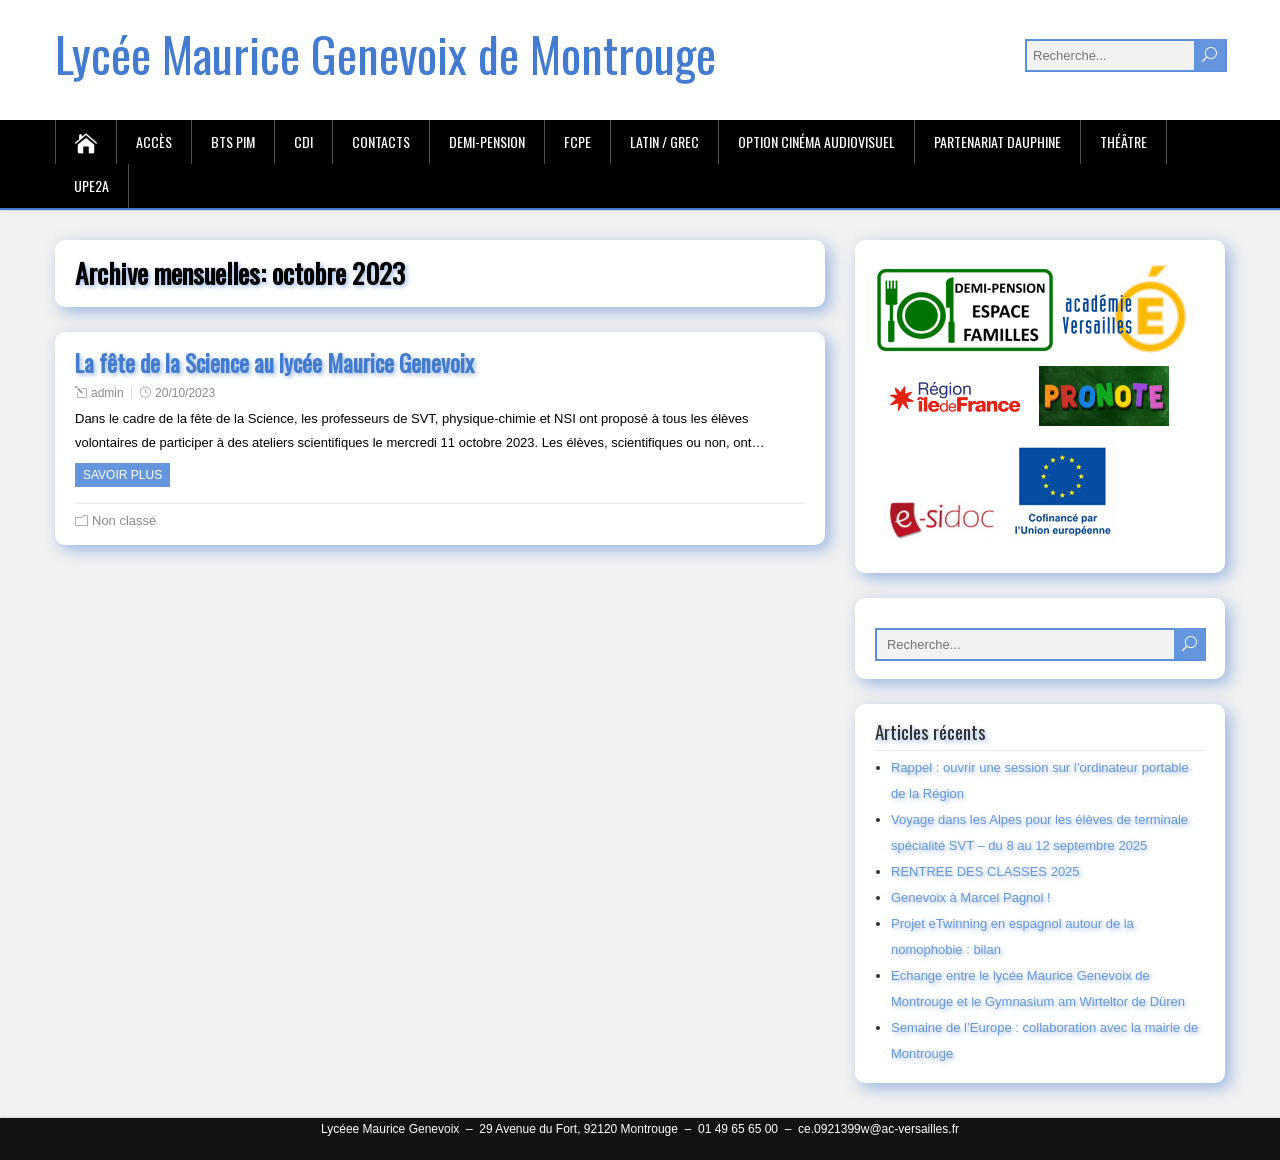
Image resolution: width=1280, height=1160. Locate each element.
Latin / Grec (664, 141)
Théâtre (1123, 141)
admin (107, 393)
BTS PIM (233, 141)
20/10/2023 (185, 393)
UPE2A (91, 185)
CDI (303, 141)
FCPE (577, 141)
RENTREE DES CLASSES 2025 (985, 871)
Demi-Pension (487, 141)
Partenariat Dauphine (997, 141)
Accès (154, 141)
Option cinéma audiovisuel (816, 141)
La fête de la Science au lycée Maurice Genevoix (274, 363)
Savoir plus (122, 475)
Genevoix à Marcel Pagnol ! (971, 897)
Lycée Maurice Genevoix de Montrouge (385, 53)
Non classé (124, 520)
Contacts (381, 141)
